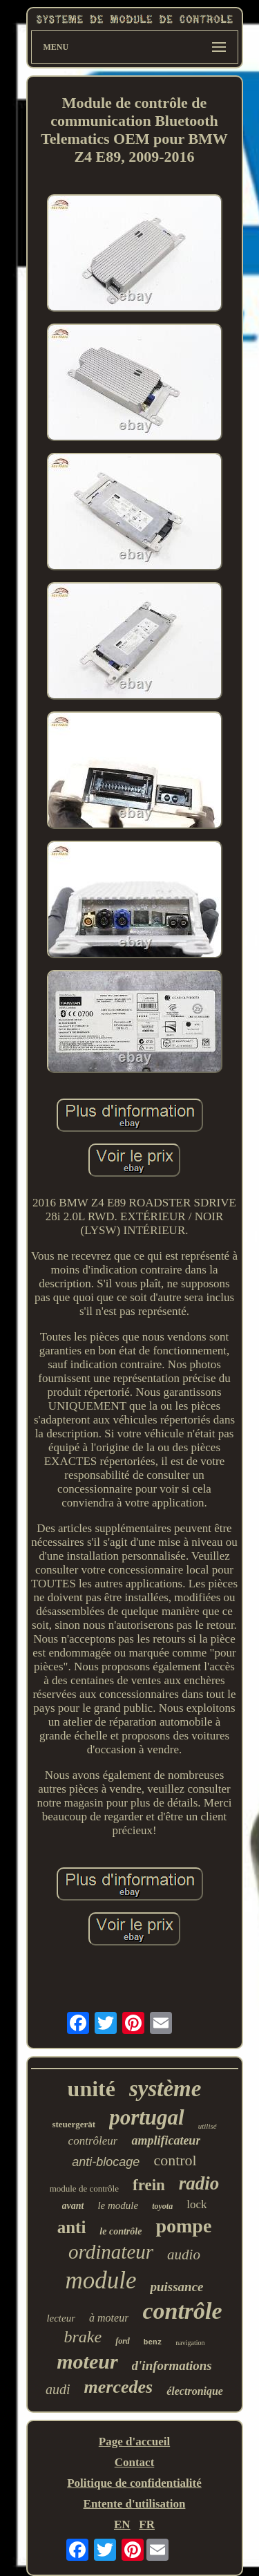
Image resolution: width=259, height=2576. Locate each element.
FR (147, 2524)
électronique (194, 2391)
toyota (162, 2206)
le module (117, 2205)
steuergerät (73, 2124)
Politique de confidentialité (134, 2483)
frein (149, 2185)
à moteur (108, 2318)
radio (199, 2183)
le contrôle (120, 2231)
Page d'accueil (134, 2441)
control (174, 2160)
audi (58, 2389)
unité (91, 2088)
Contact (135, 2462)
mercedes (118, 2387)
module (100, 2280)
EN (122, 2524)
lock (196, 2204)
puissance (176, 2286)
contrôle (182, 2311)
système (165, 2088)
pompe (183, 2226)
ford (122, 2341)
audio (183, 2254)
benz (153, 2342)
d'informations (172, 2365)
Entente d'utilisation (135, 2503)
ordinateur (110, 2252)
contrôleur (93, 2140)
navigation (189, 2342)
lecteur (60, 2318)
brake (83, 2337)
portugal (146, 2117)
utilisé (207, 2126)
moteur (87, 2361)
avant (73, 2206)
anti (71, 2227)
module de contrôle (84, 2188)
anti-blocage (106, 2162)
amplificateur (165, 2140)
